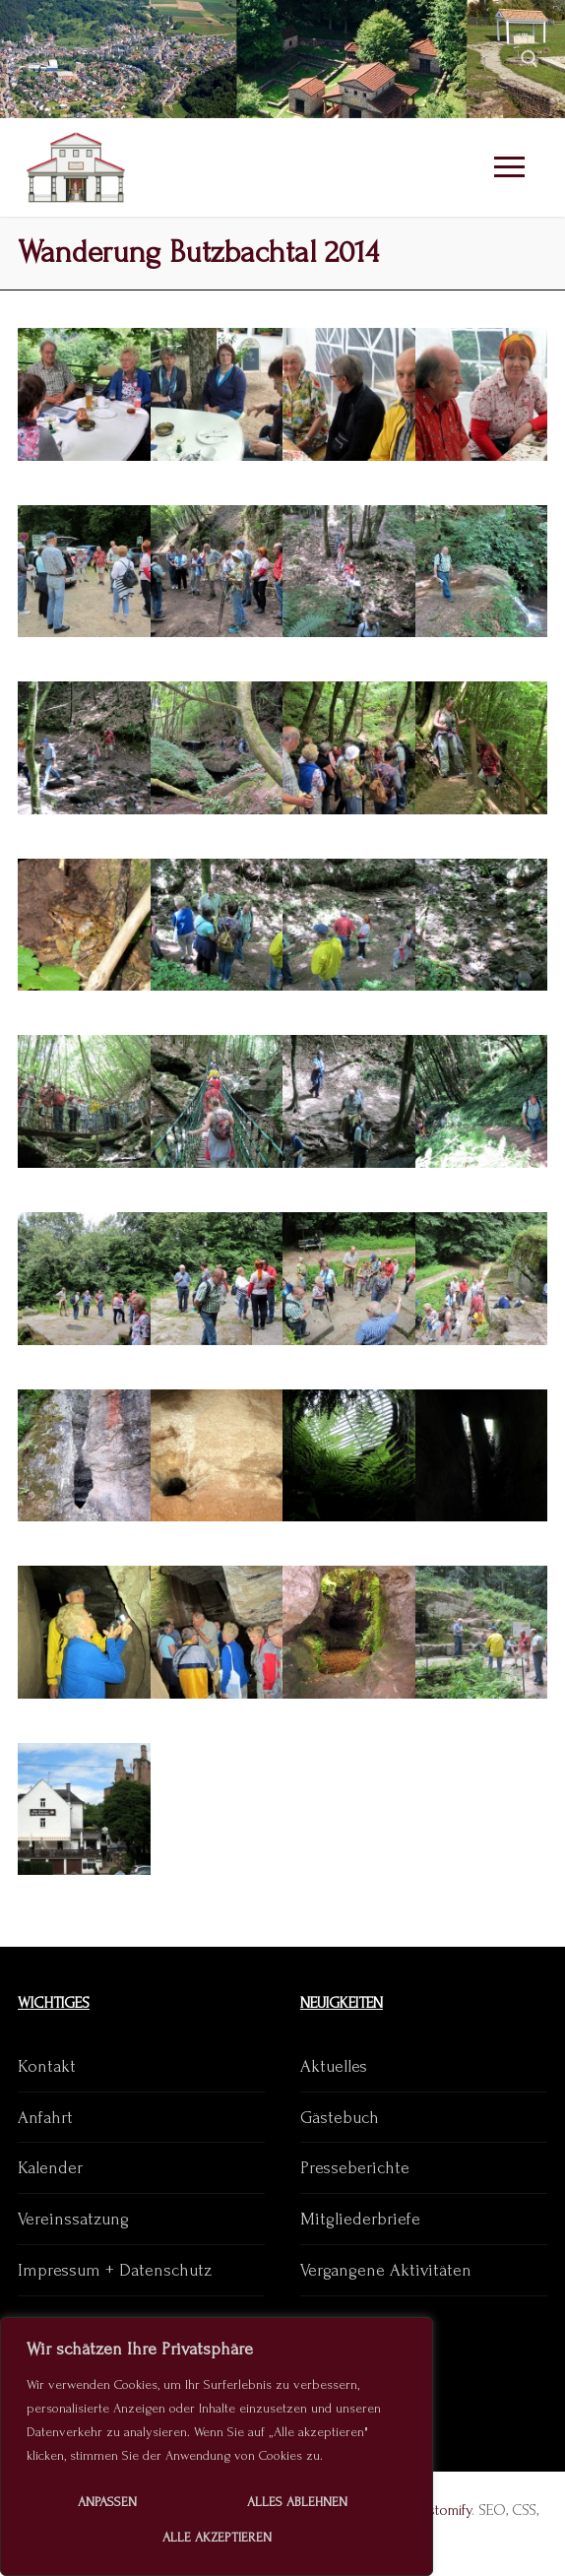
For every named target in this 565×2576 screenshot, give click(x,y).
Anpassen (107, 2501)
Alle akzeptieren (217, 2537)
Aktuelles (333, 2066)
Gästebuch (339, 2117)
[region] (216, 2446)
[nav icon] (509, 168)
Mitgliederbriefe (360, 2219)
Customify (440, 2510)
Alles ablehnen (297, 2501)
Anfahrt (45, 2117)
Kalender (50, 2167)
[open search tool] (529, 59)
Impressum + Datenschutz (115, 2270)
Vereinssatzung (73, 2219)
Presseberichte (354, 2167)
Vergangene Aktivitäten (385, 2270)
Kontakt (47, 2066)
